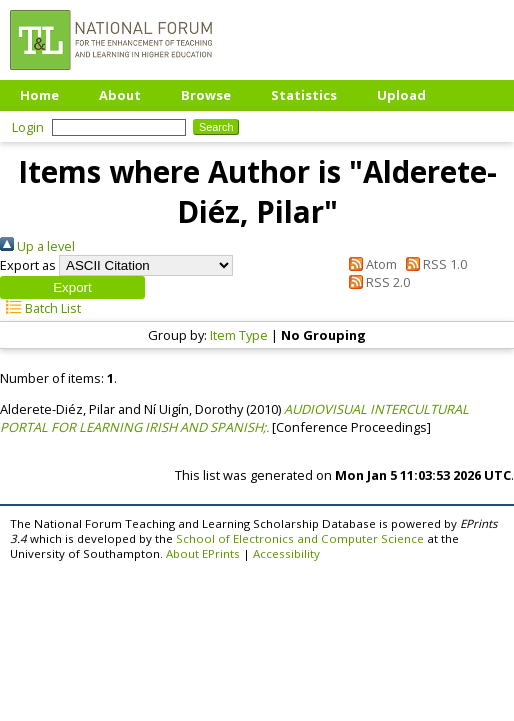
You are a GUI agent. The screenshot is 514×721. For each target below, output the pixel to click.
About (120, 95)
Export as (28, 265)
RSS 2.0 (376, 282)
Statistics (304, 95)
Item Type (239, 335)
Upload (401, 95)
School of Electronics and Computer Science (300, 538)
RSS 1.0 (433, 264)
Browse (206, 95)
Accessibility (286, 553)
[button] (72, 287)
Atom (370, 264)
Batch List (40, 308)
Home (39, 95)
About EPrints (203, 553)
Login (28, 127)
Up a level (37, 246)
